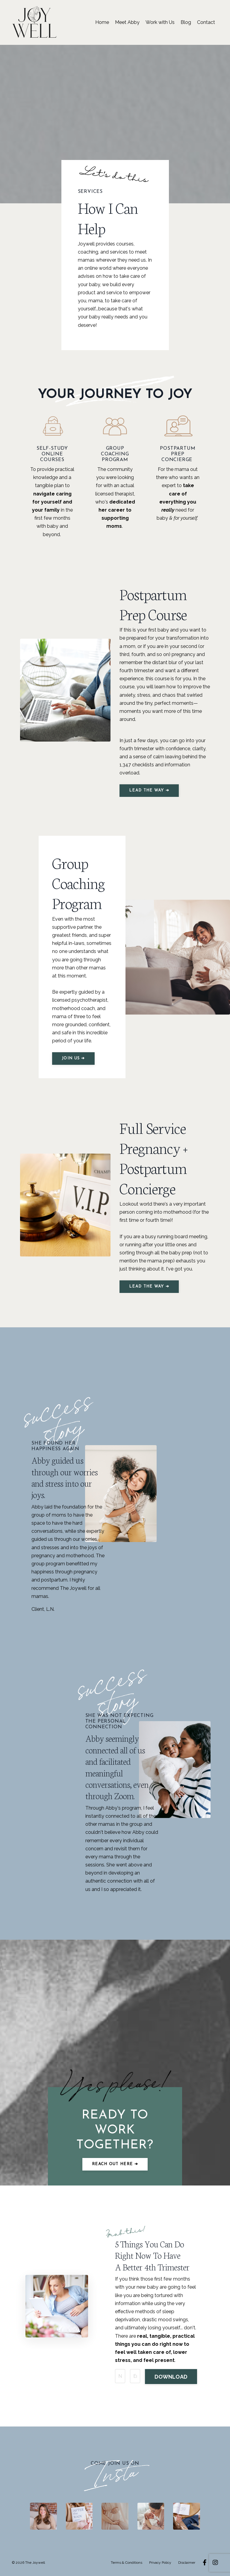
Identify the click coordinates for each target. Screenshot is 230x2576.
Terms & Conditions (126, 2562)
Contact (206, 22)
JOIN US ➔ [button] (73, 1058)
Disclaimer (186, 2562)
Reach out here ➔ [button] (115, 2164)
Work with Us (160, 22)
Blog (186, 22)
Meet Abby (127, 22)
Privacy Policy (160, 2562)
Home (102, 22)
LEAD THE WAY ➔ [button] (149, 790)
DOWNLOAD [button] (171, 2377)
